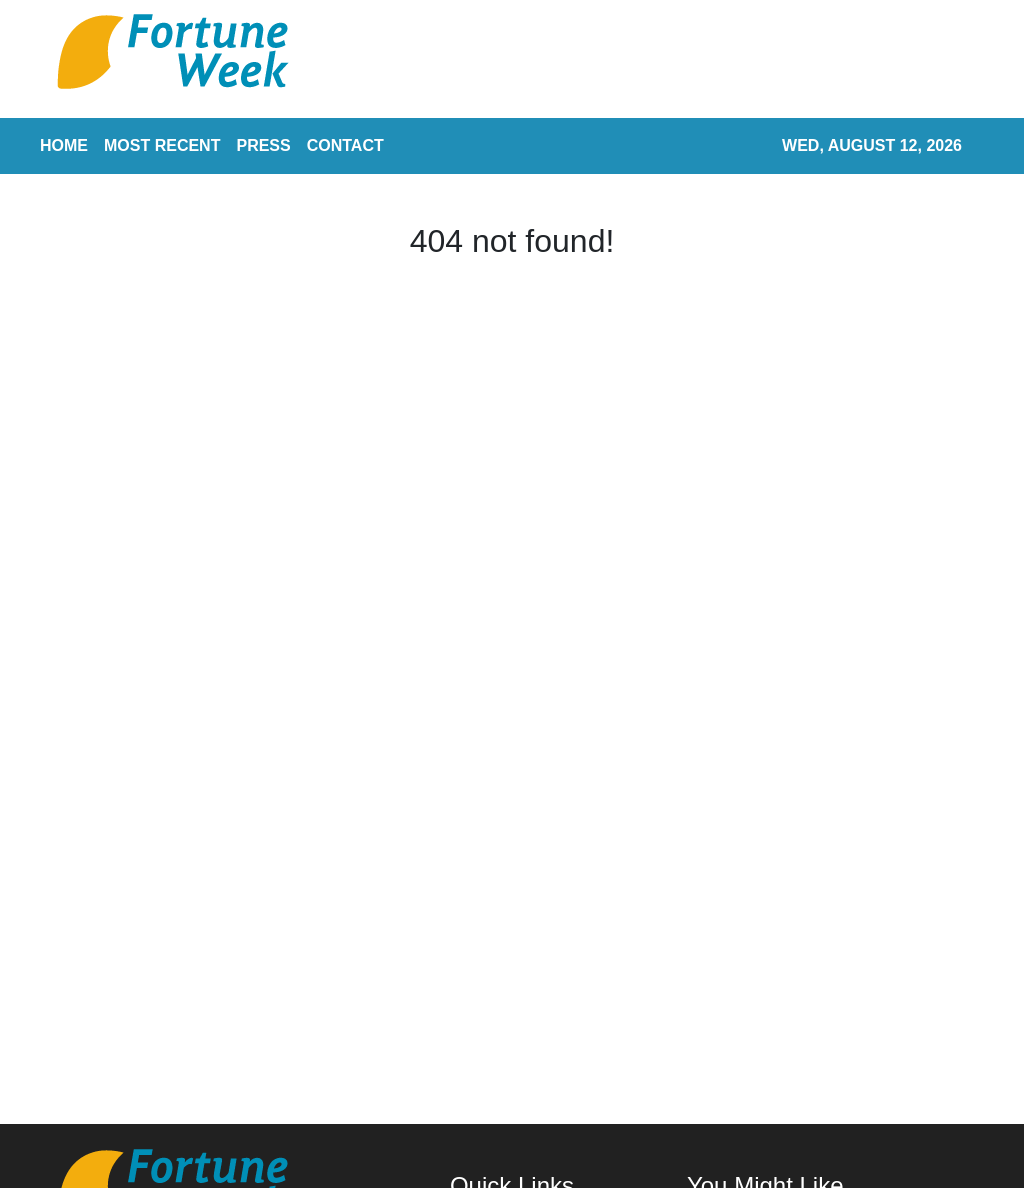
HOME (64, 145)
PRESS (263, 145)
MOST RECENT (162, 145)
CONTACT (345, 145)
